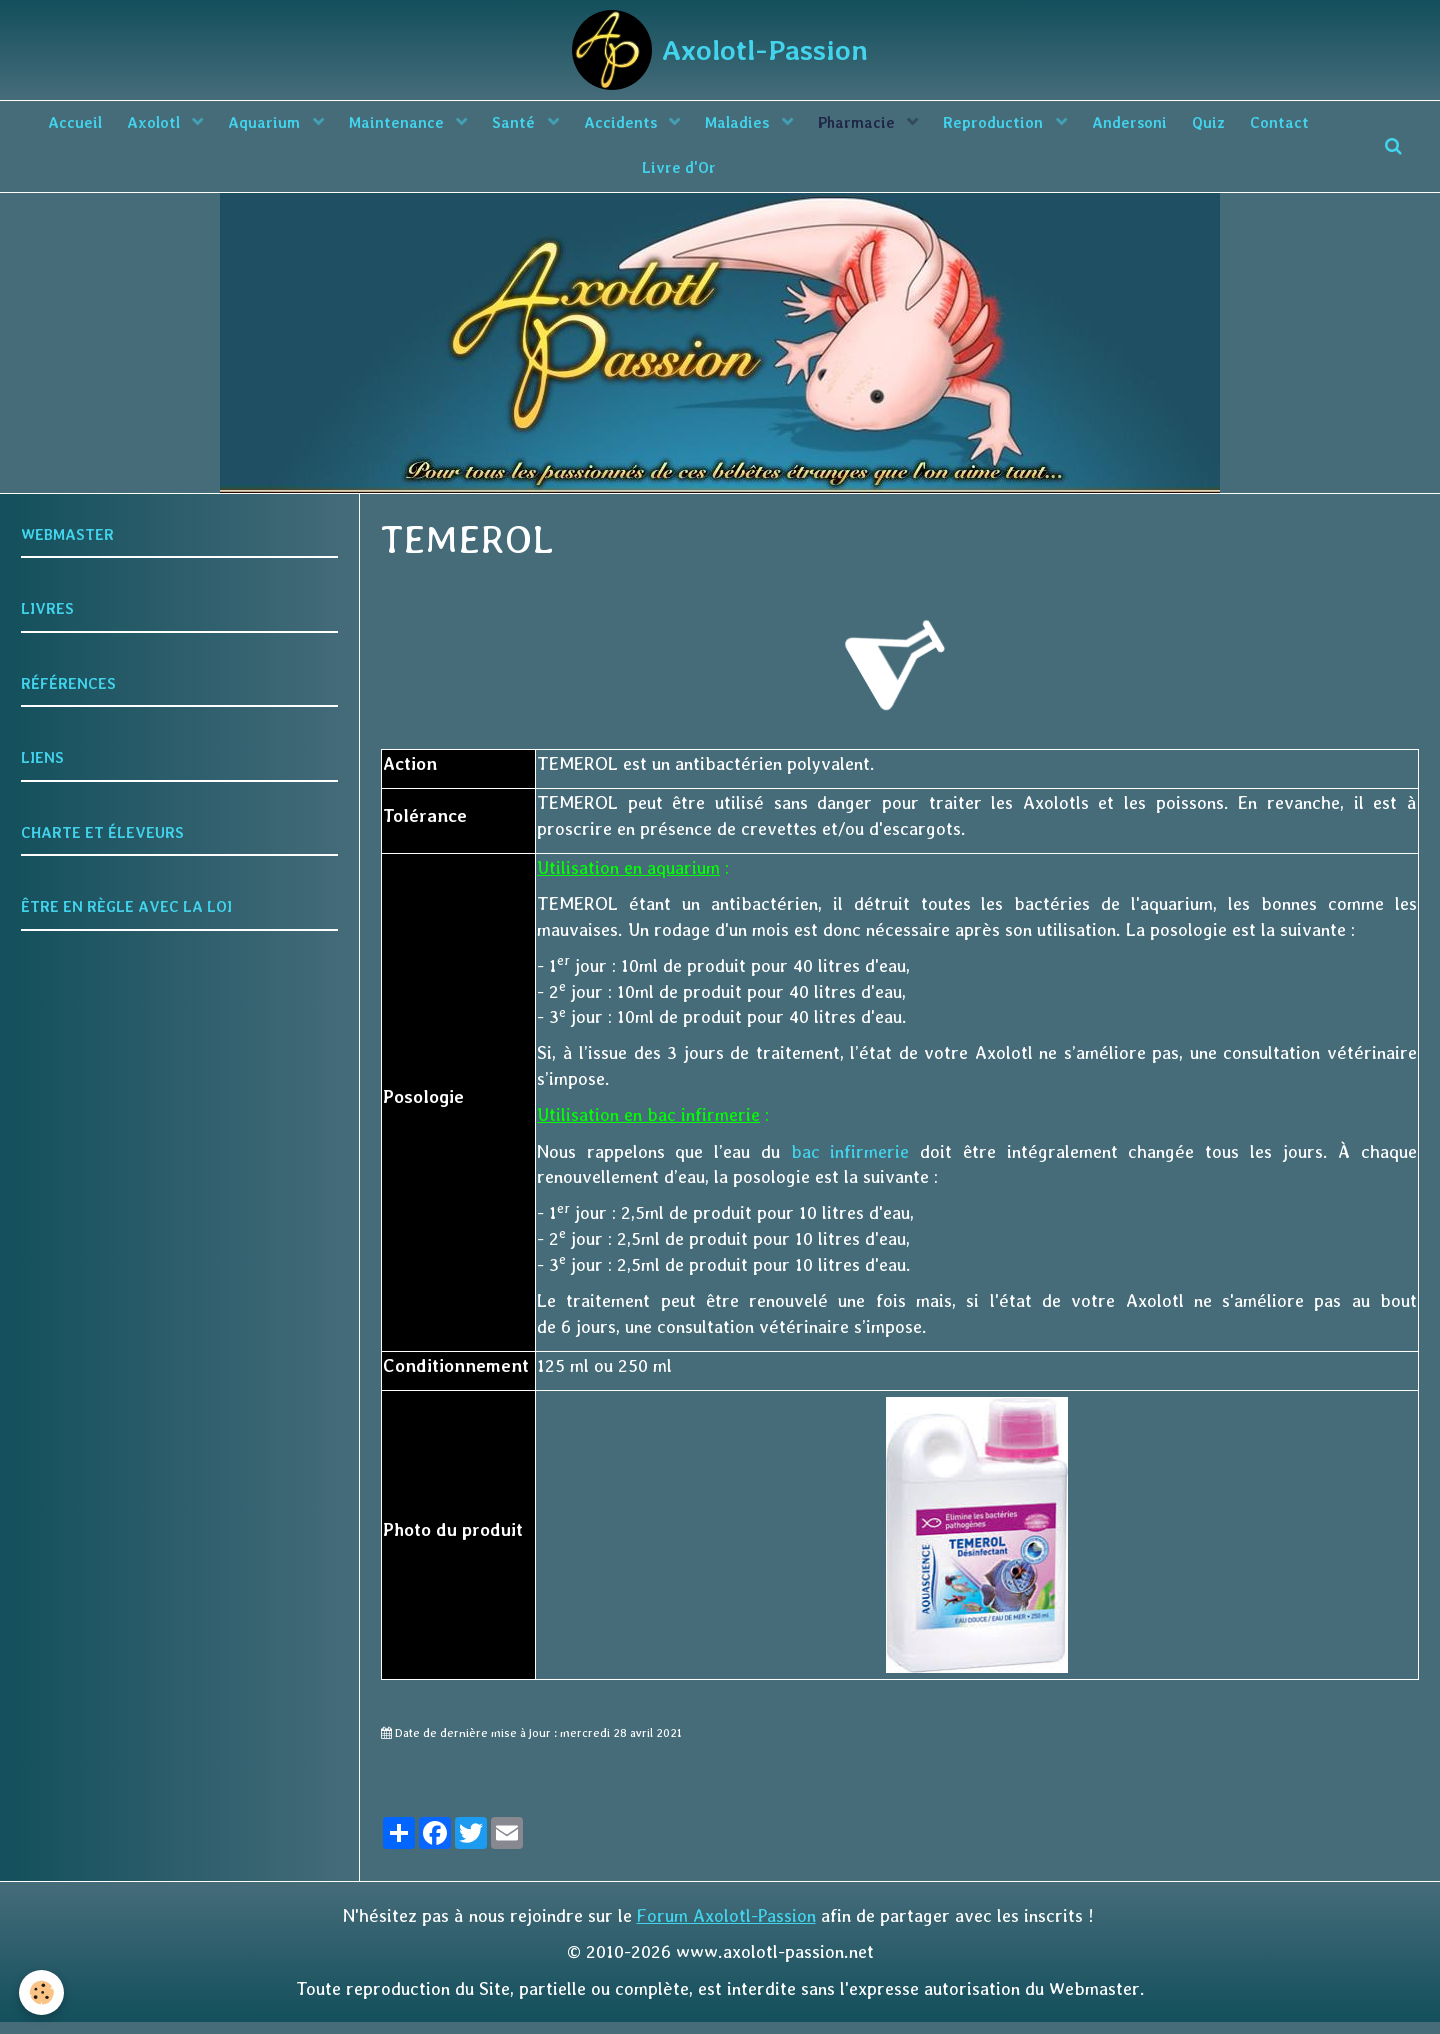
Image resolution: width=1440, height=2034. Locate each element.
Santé (551, 126)
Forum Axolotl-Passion (726, 1927)
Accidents (664, 126)
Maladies (787, 126)
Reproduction (1055, 126)
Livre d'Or (724, 177)
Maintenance (428, 126)
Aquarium (290, 126)
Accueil (87, 126)
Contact (626, 177)
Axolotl (173, 126)
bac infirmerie (850, 1163)
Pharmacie (912, 126)
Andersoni (1195, 126)
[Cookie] (42, 1992)
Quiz (1280, 126)
